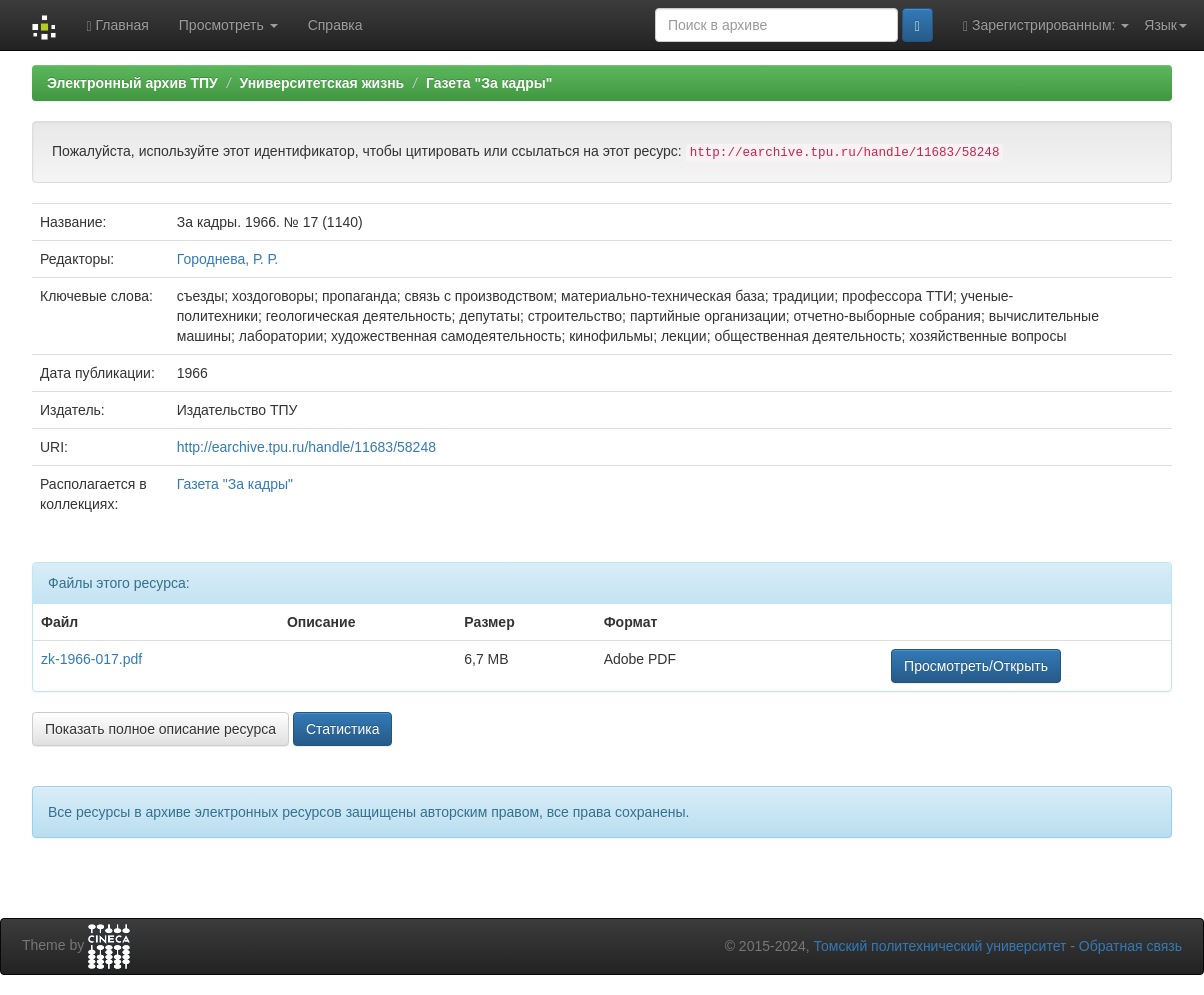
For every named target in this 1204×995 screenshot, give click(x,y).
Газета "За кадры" (489, 83)
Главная (117, 25)
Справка (335, 25)
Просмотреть (228, 25)
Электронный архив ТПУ (132, 83)
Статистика (343, 729)
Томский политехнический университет (940, 946)
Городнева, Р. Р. (227, 259)
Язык (1165, 25)
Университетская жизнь (321, 83)
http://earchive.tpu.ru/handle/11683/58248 (306, 447)
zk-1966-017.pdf (91, 659)
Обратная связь (1130, 946)
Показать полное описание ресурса (160, 729)
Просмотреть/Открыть (976, 666)
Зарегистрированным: (1046, 25)
